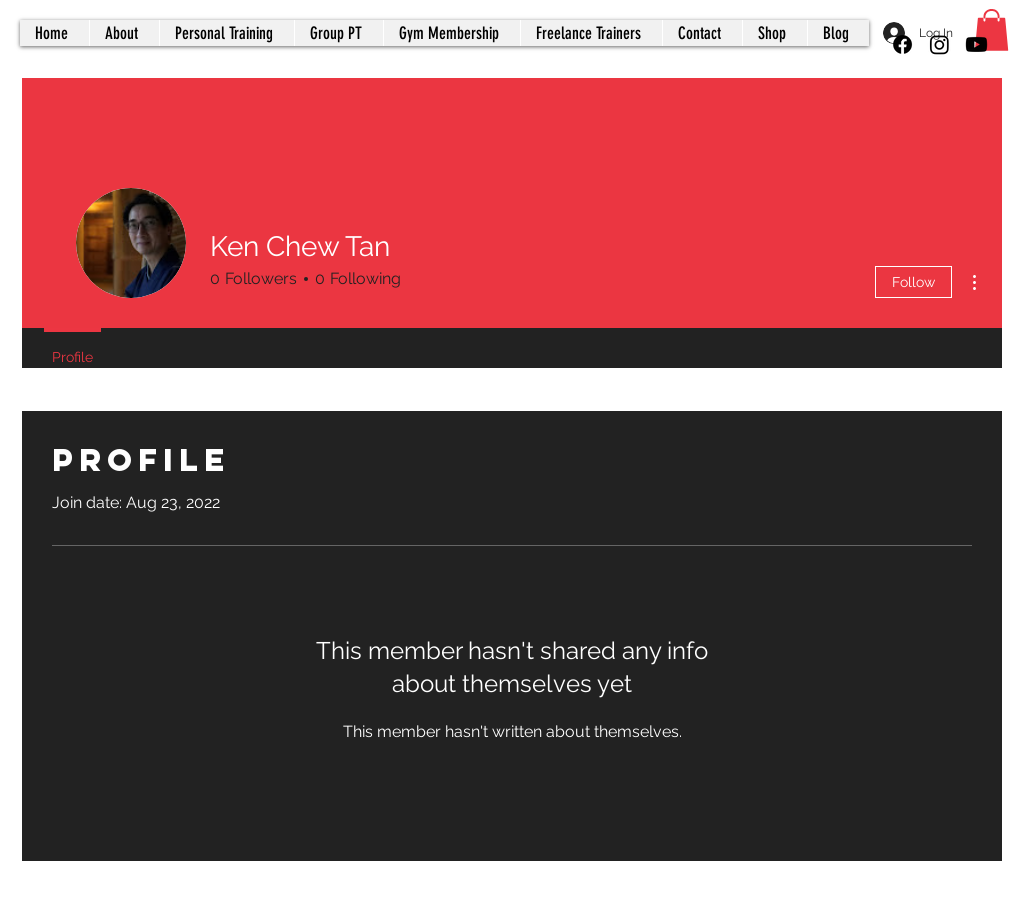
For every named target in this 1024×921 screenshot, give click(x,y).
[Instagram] (939, 44)
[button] (991, 30)
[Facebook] (902, 44)
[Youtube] (976, 44)
